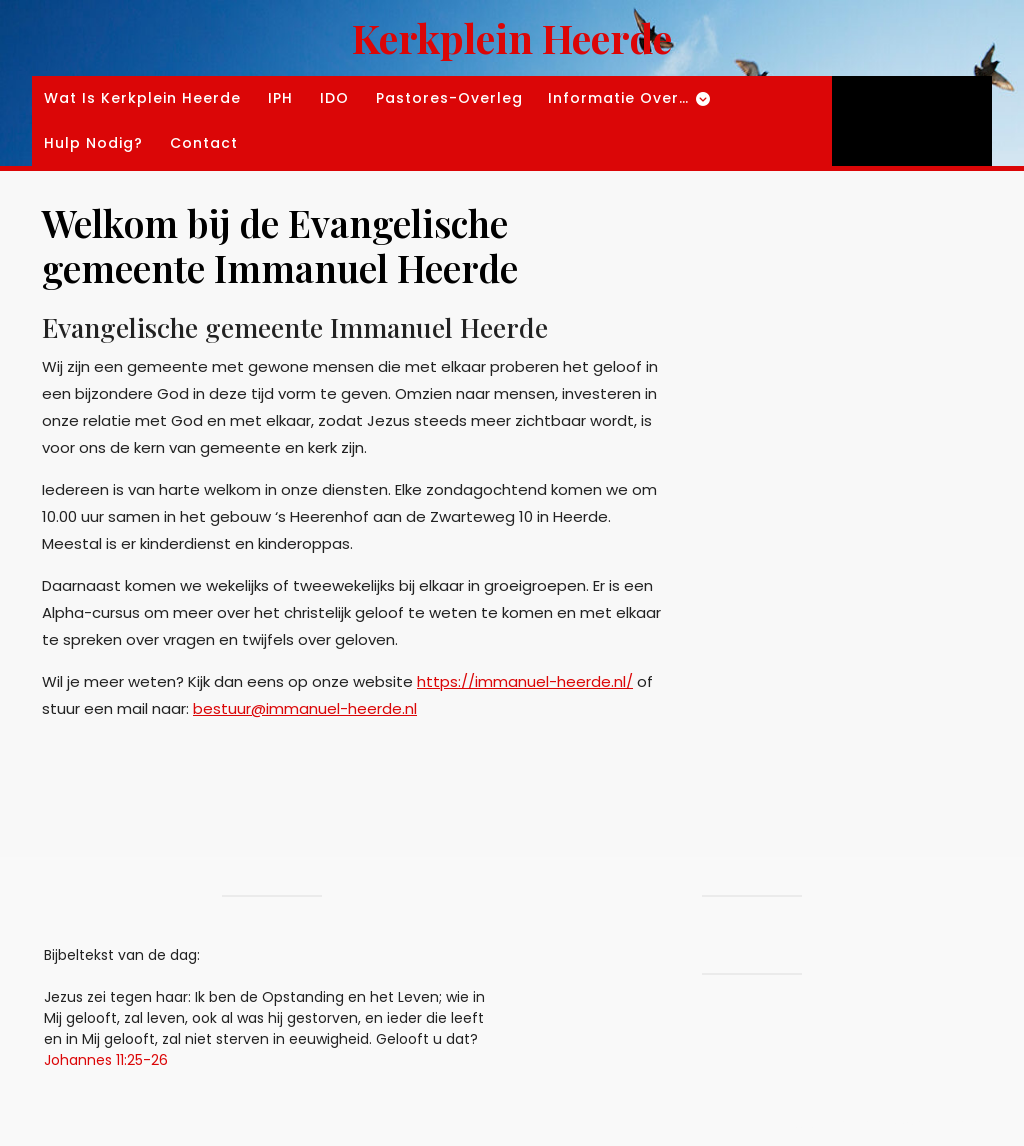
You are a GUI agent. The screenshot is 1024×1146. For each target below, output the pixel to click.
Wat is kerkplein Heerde (142, 98)
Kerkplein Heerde (512, 37)
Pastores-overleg (449, 98)
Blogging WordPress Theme (832, 1123)
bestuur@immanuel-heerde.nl (305, 708)
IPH (280, 98)
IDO (334, 98)
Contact (204, 143)
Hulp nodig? (93, 143)
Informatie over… (618, 98)
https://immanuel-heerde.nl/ (525, 681)
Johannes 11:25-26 (106, 1060)
